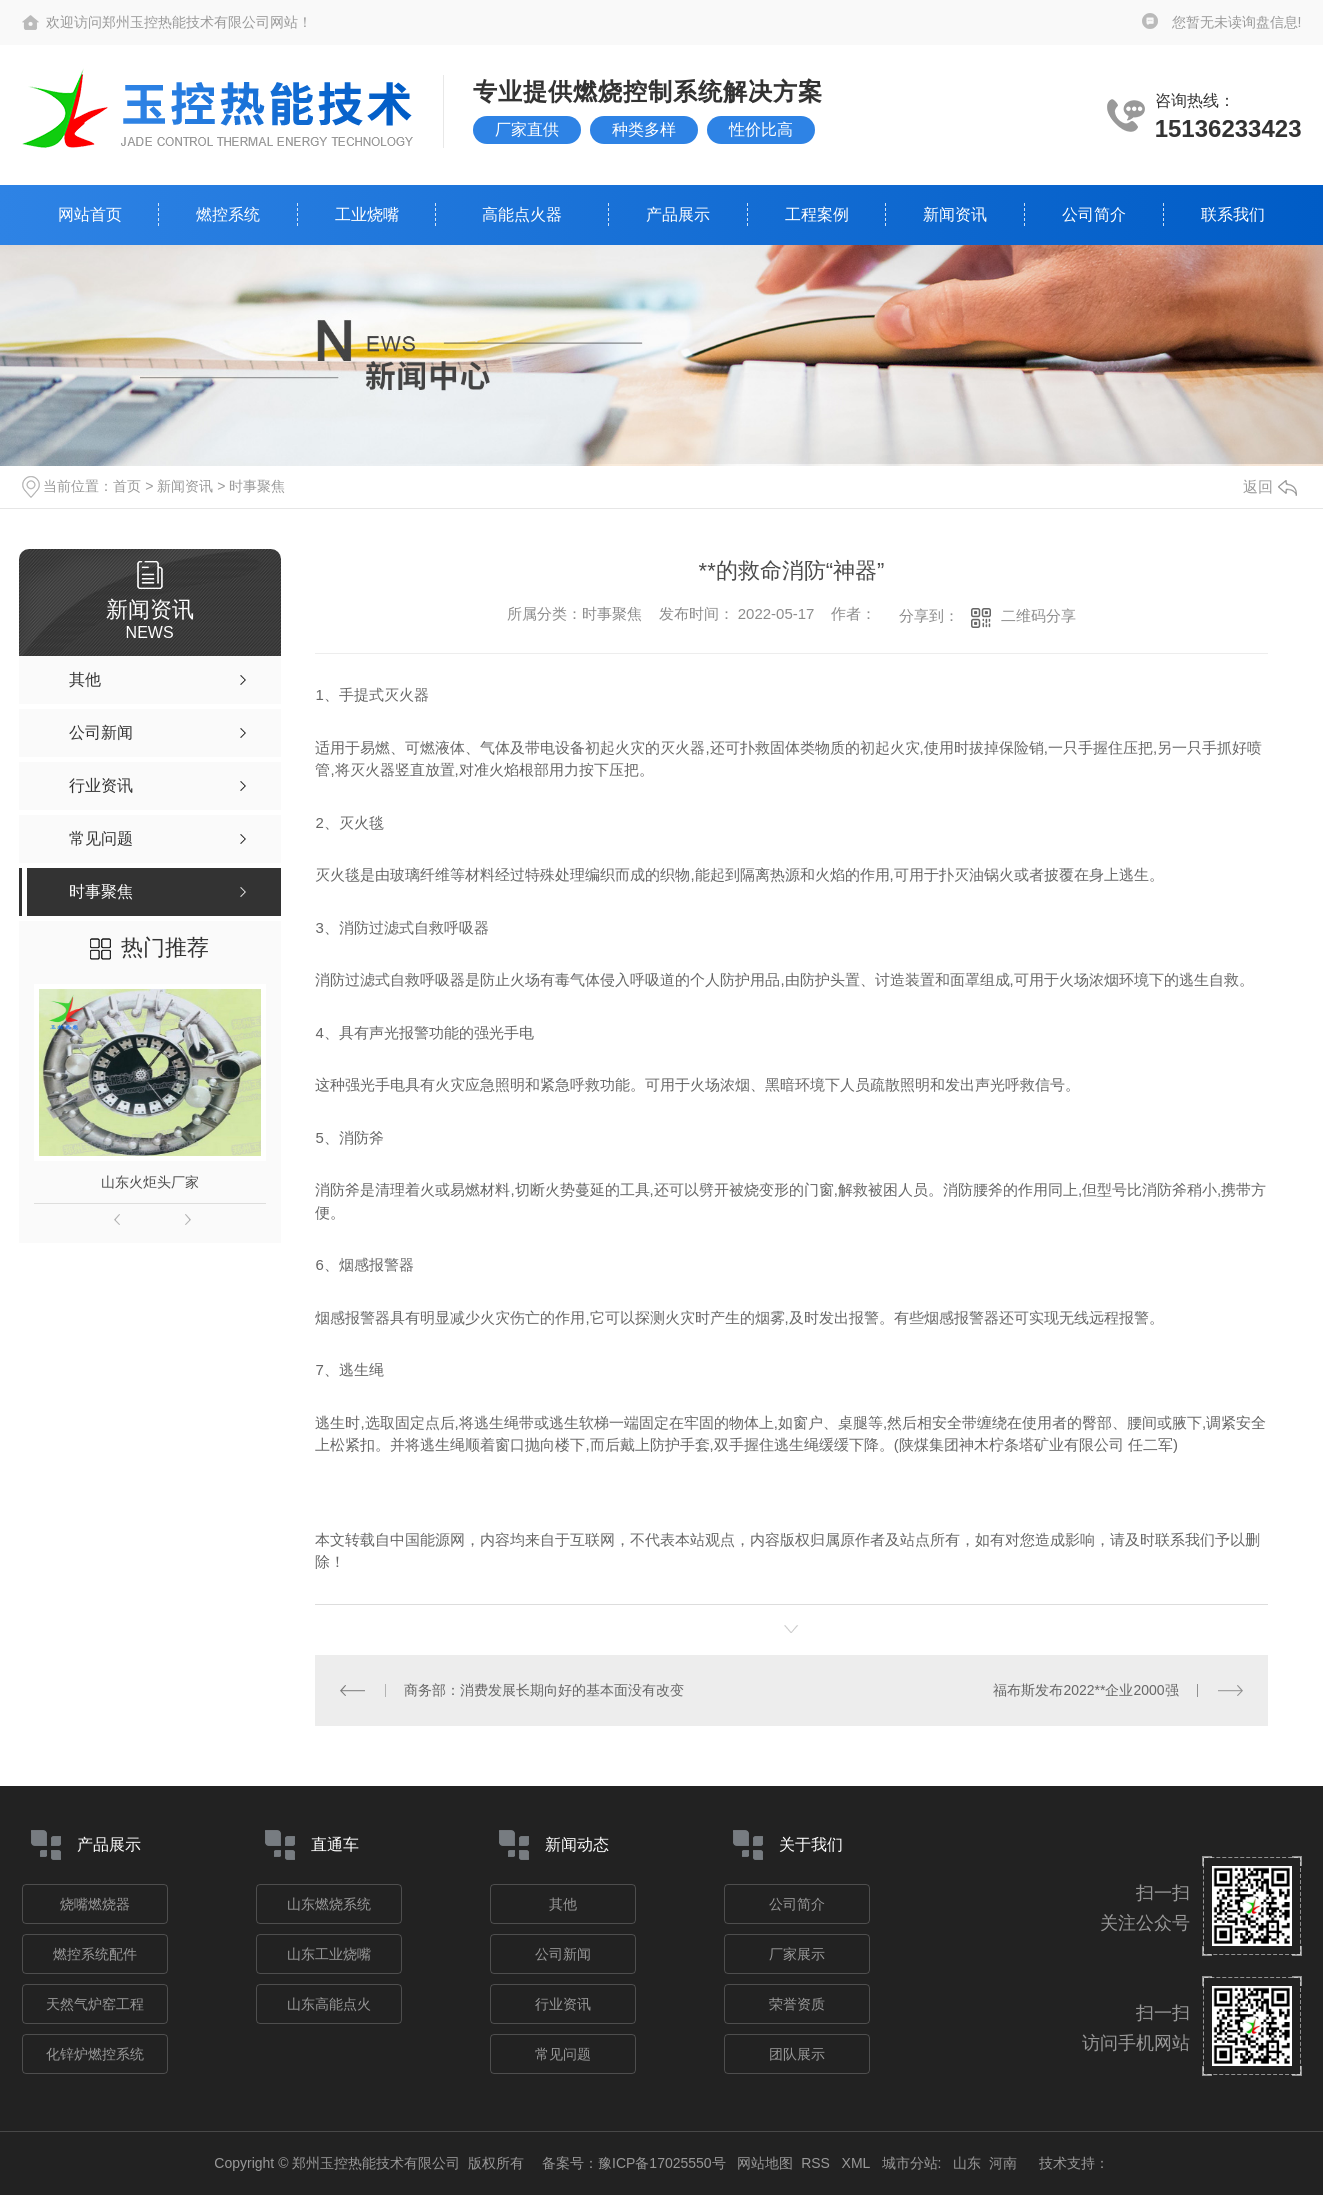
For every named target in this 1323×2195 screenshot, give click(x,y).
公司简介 (1094, 214)
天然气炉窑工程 (95, 2004)
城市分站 (910, 2163)
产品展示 (678, 214)
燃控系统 (228, 214)
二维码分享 (1038, 615)
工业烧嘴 (367, 214)
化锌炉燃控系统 (95, 2054)
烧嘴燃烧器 (95, 1904)
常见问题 (563, 2054)
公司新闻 (563, 1954)
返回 (1270, 486)
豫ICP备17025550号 (662, 2163)
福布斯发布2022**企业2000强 (1085, 1690)
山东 (967, 2163)
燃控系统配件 (95, 1954)
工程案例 (817, 214)
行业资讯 (563, 2004)
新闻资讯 (955, 214)
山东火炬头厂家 (150, 1182)
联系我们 (1233, 214)
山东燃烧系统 (329, 1904)
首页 (127, 486)
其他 (563, 1904)
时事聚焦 (257, 486)
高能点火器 (522, 214)
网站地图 (765, 2163)
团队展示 (797, 2054)
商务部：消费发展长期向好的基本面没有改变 (544, 1690)
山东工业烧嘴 (329, 1954)
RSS (817, 2163)
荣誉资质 (797, 2004)
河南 (1003, 2163)
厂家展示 (797, 1954)
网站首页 (90, 214)
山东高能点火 (329, 2004)
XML (858, 2163)
